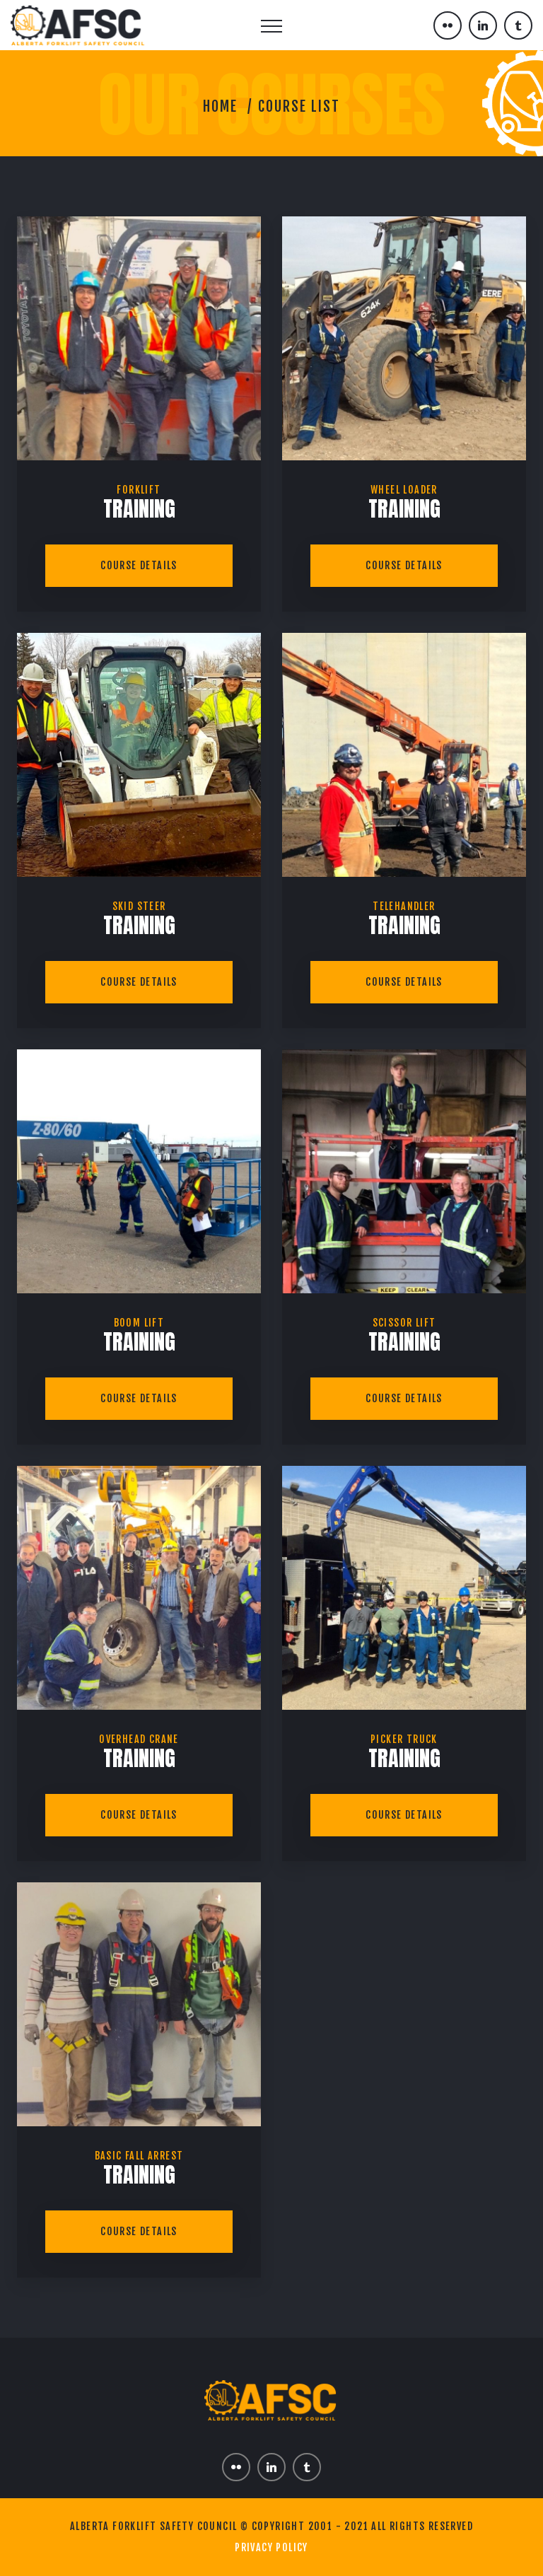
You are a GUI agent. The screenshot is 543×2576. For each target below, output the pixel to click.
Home (220, 106)
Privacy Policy (271, 2547)
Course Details (138, 565)
